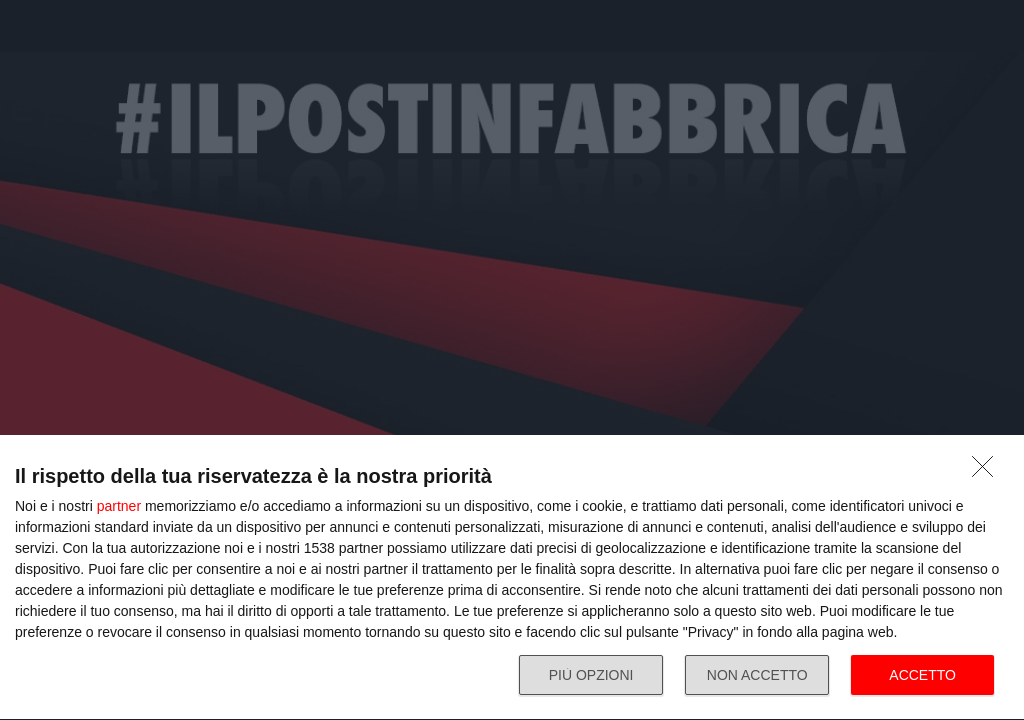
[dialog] (512, 578)
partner (119, 506)
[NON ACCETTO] (988, 472)
